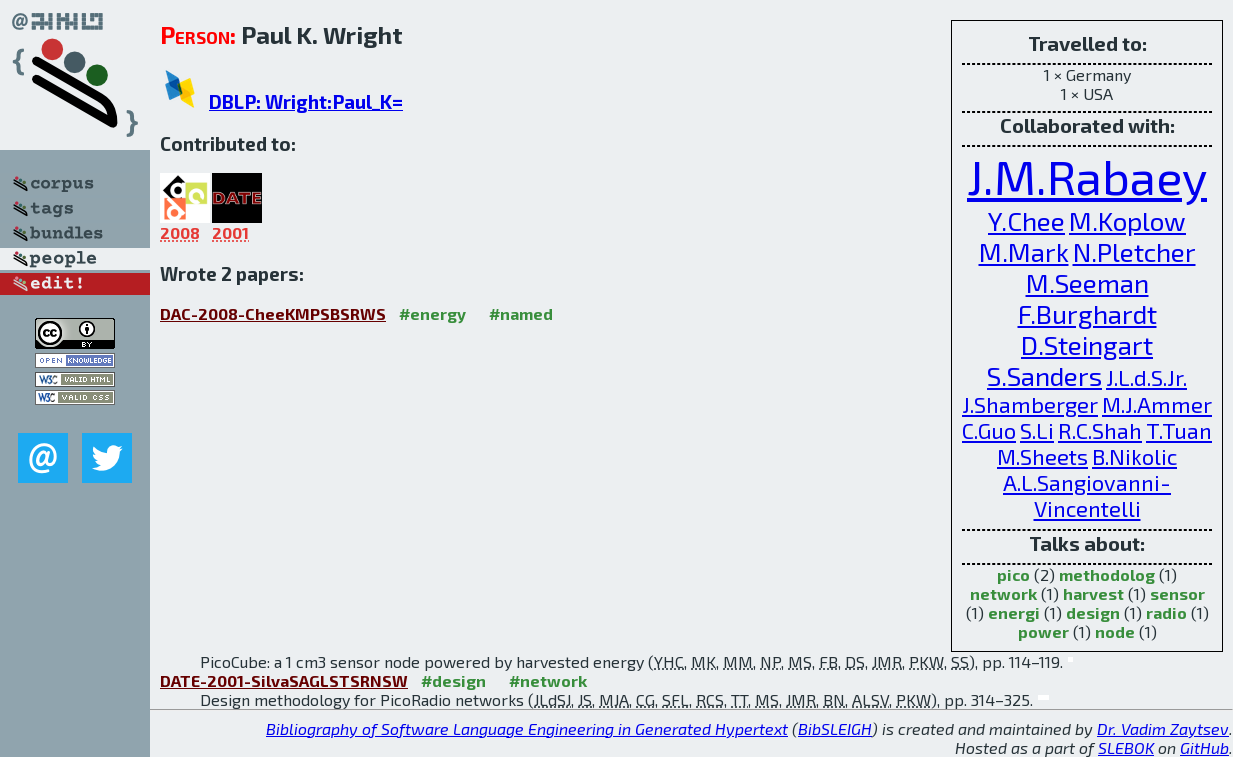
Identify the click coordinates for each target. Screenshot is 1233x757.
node (1115, 631)
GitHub (1204, 747)
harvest (1093, 593)
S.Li (1037, 430)
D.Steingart (1087, 344)
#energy (432, 313)
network (1003, 593)
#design (453, 680)
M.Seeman (1087, 282)
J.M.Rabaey (1087, 176)
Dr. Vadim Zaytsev (1163, 728)
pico (1013, 574)
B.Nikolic (1134, 456)
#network (548, 680)
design (1093, 612)
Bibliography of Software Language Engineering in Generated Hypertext (527, 728)
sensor (1177, 593)
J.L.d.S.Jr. (1146, 377)
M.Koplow (1127, 220)
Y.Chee (1026, 220)
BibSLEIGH (835, 728)
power (1043, 631)
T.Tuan (1179, 430)
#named (521, 313)
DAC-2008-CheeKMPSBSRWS (273, 313)
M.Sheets (1042, 456)
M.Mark (1024, 251)
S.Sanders (1044, 375)
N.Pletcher (1134, 251)
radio (1166, 612)
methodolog (1107, 574)
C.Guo (989, 430)
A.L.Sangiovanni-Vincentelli (1087, 495)
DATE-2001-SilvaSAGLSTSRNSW (284, 680)
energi (1014, 612)
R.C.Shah (1100, 430)
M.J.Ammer (1157, 404)
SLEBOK (1126, 747)
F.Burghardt (1087, 313)
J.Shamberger (1030, 404)
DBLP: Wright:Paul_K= (306, 101)
